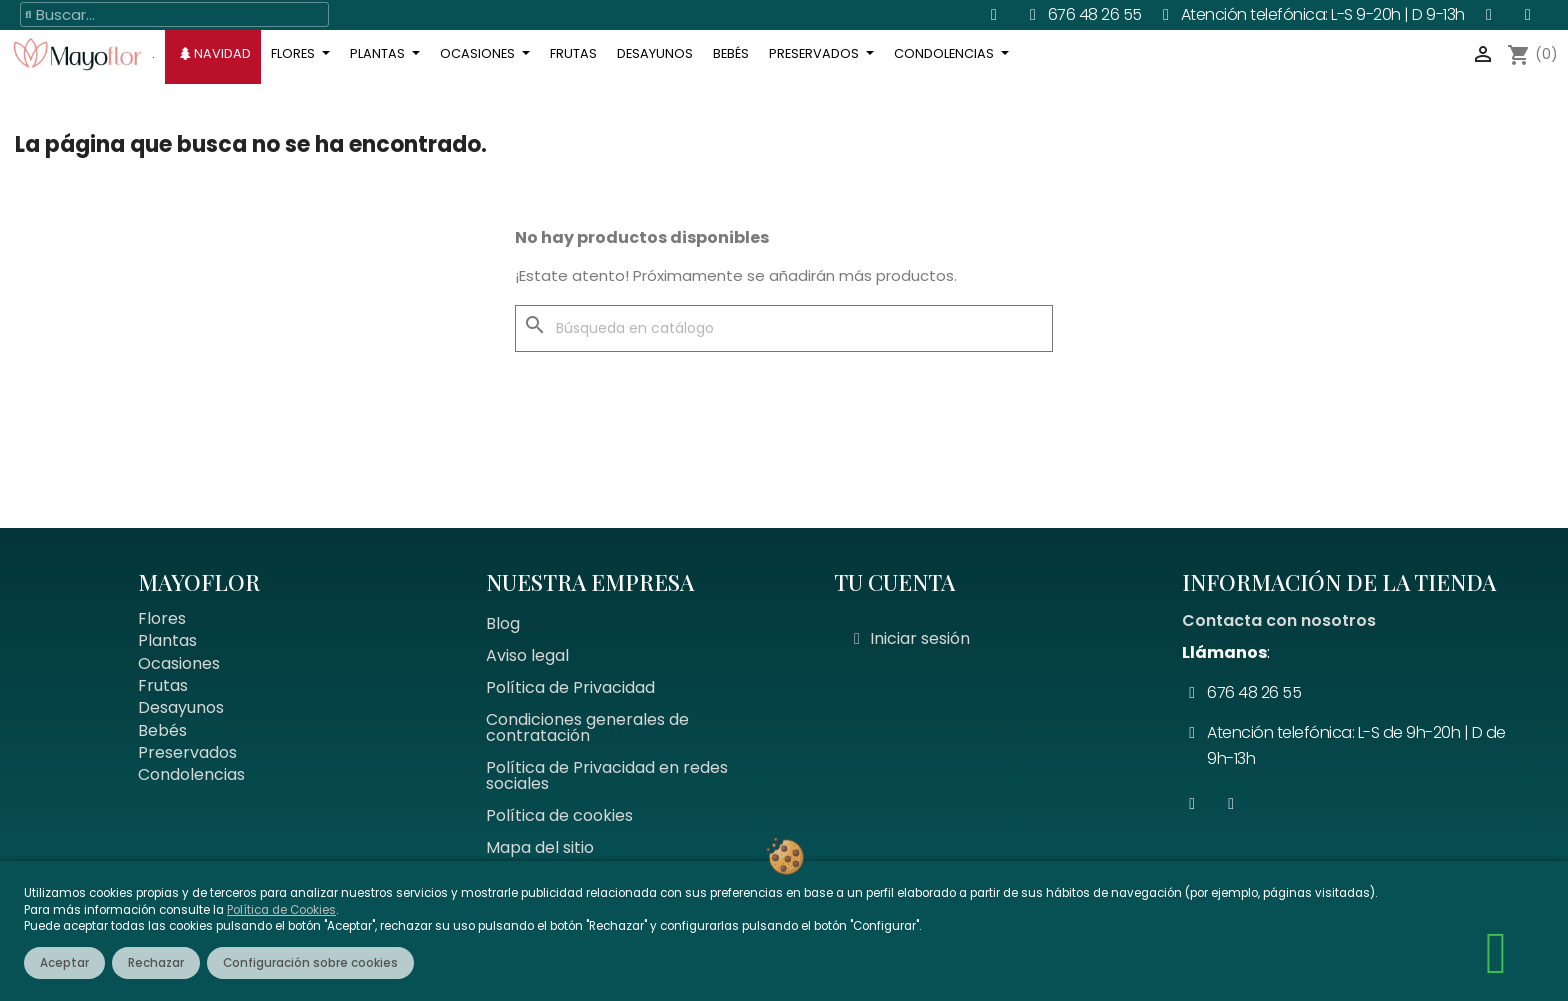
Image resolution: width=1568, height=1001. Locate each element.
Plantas (167, 640)
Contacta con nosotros (1279, 620)
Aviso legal (527, 655)
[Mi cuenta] (912, 639)
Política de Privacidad (570, 687)
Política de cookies (559, 815)
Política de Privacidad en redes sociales (607, 775)
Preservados (187, 752)
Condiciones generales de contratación (587, 727)
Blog (503, 623)
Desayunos (181, 707)
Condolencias (191, 774)
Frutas (163, 685)
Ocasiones (179, 663)
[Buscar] (784, 329)
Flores (162, 618)
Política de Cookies (281, 910)
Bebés (162, 730)
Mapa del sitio (540, 847)
